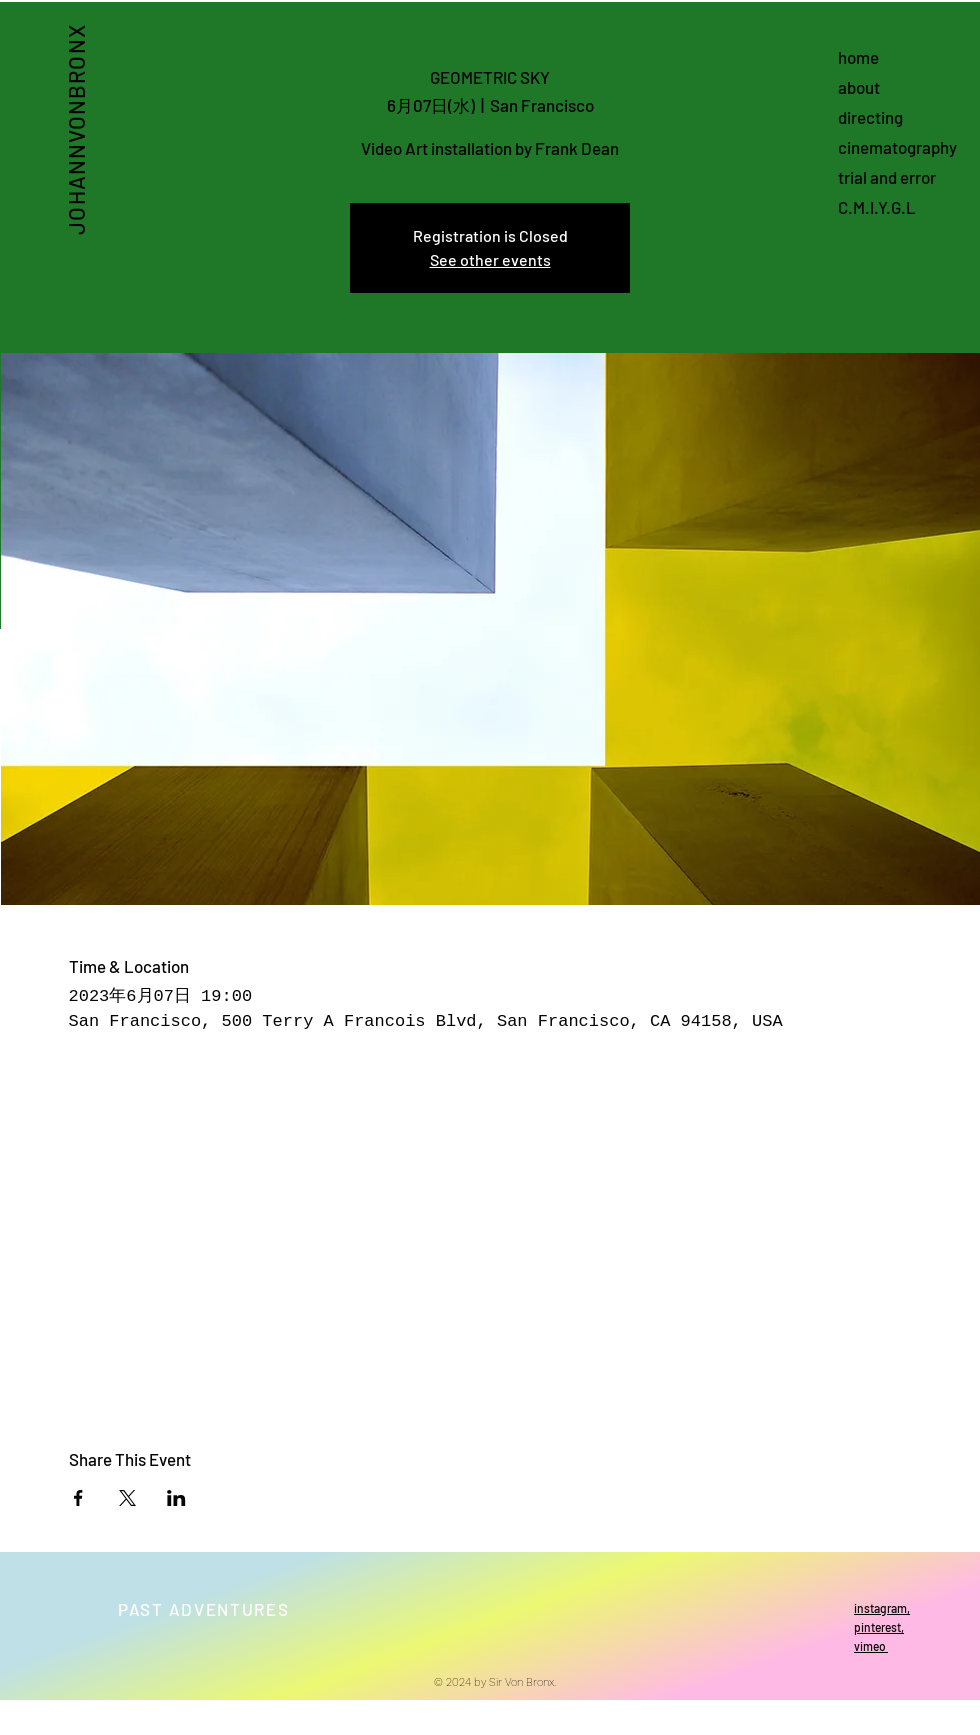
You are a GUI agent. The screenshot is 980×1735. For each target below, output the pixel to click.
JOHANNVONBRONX (75, 129)
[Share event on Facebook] (78, 1498)
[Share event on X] (127, 1498)
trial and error (887, 177)
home (858, 57)
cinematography (897, 147)
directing (870, 117)
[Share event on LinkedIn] (176, 1498)
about (859, 87)
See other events (490, 259)
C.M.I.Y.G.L (877, 207)
